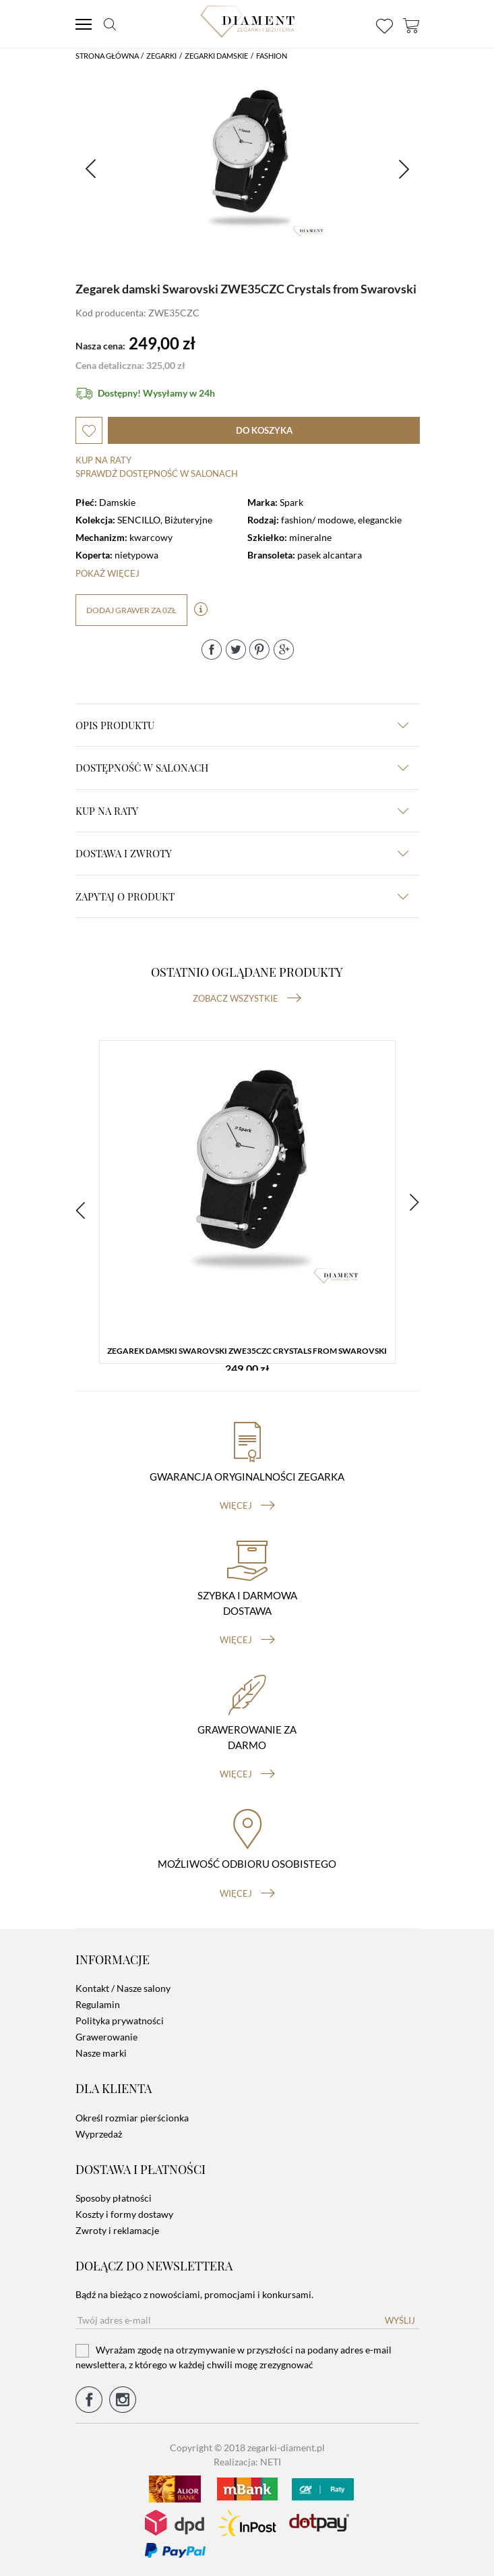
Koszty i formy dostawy (124, 2214)
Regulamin (97, 2004)
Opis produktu (241, 725)
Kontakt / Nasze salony (123, 1988)
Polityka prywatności (119, 2020)
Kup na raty (103, 460)
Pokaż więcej (107, 573)
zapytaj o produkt (241, 896)
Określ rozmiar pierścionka (132, 2117)
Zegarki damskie (216, 55)
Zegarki (161, 55)
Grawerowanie (106, 2036)
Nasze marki (101, 2053)
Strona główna (107, 55)
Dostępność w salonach (241, 767)
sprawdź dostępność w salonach (156, 473)
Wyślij (400, 2320)
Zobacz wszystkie (247, 998)
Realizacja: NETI (247, 2461)
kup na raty (241, 811)
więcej (247, 1505)
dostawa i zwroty (241, 853)
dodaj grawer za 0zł (131, 610)
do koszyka (264, 430)
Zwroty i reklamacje (117, 2230)
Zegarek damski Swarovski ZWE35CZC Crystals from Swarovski (247, 1351)
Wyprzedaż (98, 2134)
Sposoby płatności (113, 2198)
